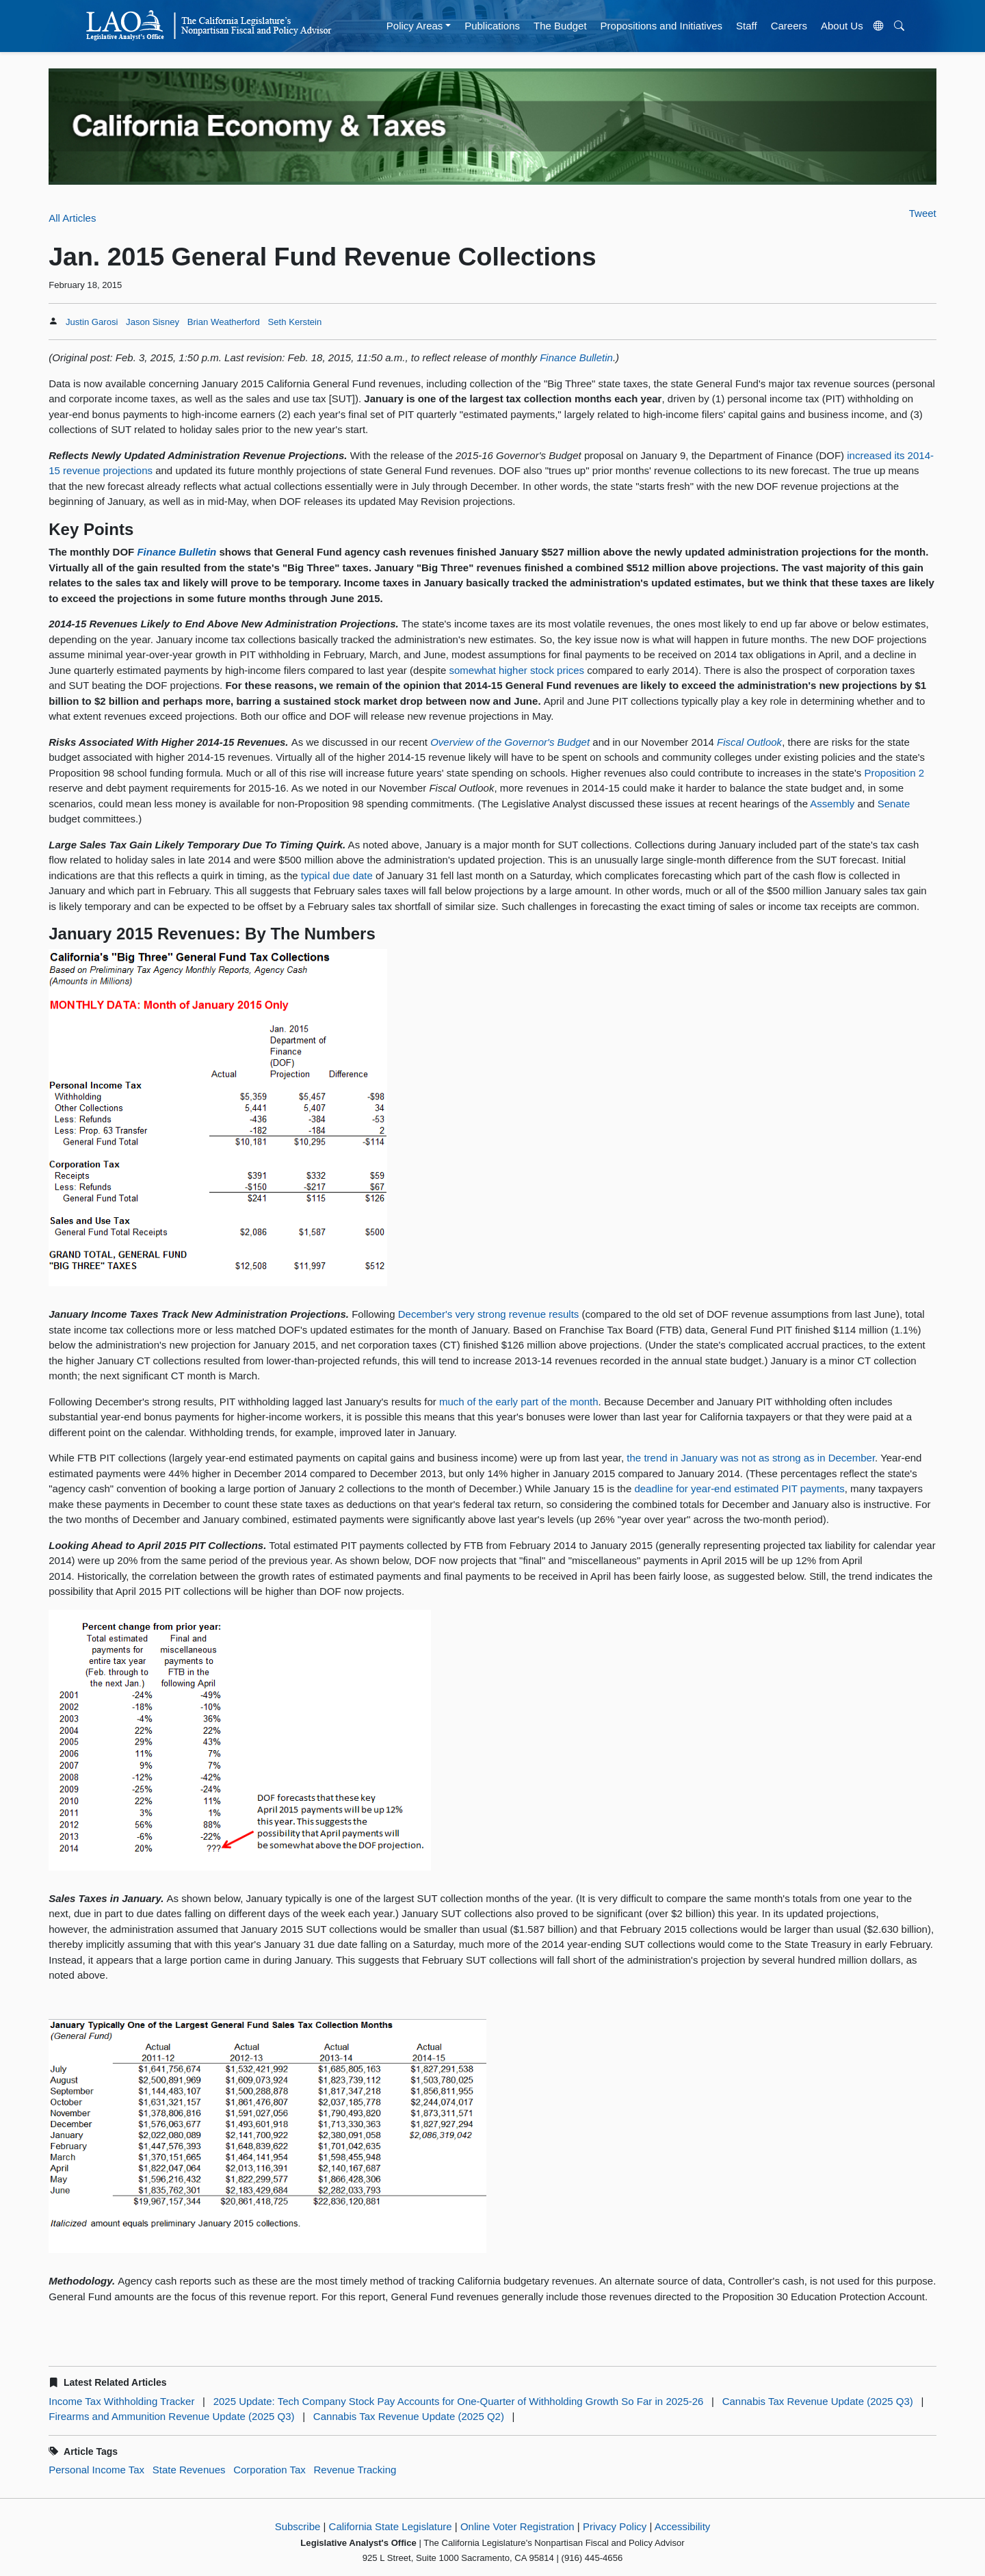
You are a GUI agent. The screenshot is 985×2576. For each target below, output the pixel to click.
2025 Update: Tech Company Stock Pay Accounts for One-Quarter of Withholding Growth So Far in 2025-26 (458, 2401)
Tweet (922, 213)
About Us (842, 25)
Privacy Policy (614, 2526)
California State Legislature (390, 2526)
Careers (789, 25)
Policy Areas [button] (414, 25)
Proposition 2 (894, 773)
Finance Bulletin (576, 357)
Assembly (832, 803)
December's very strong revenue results (488, 1314)
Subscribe (298, 2526)
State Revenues (189, 2469)
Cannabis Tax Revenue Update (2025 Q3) (817, 2401)
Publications (492, 25)
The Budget (560, 25)
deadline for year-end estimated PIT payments (739, 1488)
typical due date (337, 875)
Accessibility (683, 2526)
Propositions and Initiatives (661, 25)
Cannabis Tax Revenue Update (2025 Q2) (408, 2416)
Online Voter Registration (517, 2526)
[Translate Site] (878, 26)
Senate (894, 803)
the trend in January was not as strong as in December (751, 1457)
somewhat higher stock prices (517, 670)
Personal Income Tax (96, 2469)
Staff (746, 25)
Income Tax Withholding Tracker (121, 2401)
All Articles (72, 218)
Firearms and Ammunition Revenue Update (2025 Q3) (171, 2416)
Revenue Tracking (354, 2469)
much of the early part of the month (519, 1401)
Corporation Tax (269, 2469)
